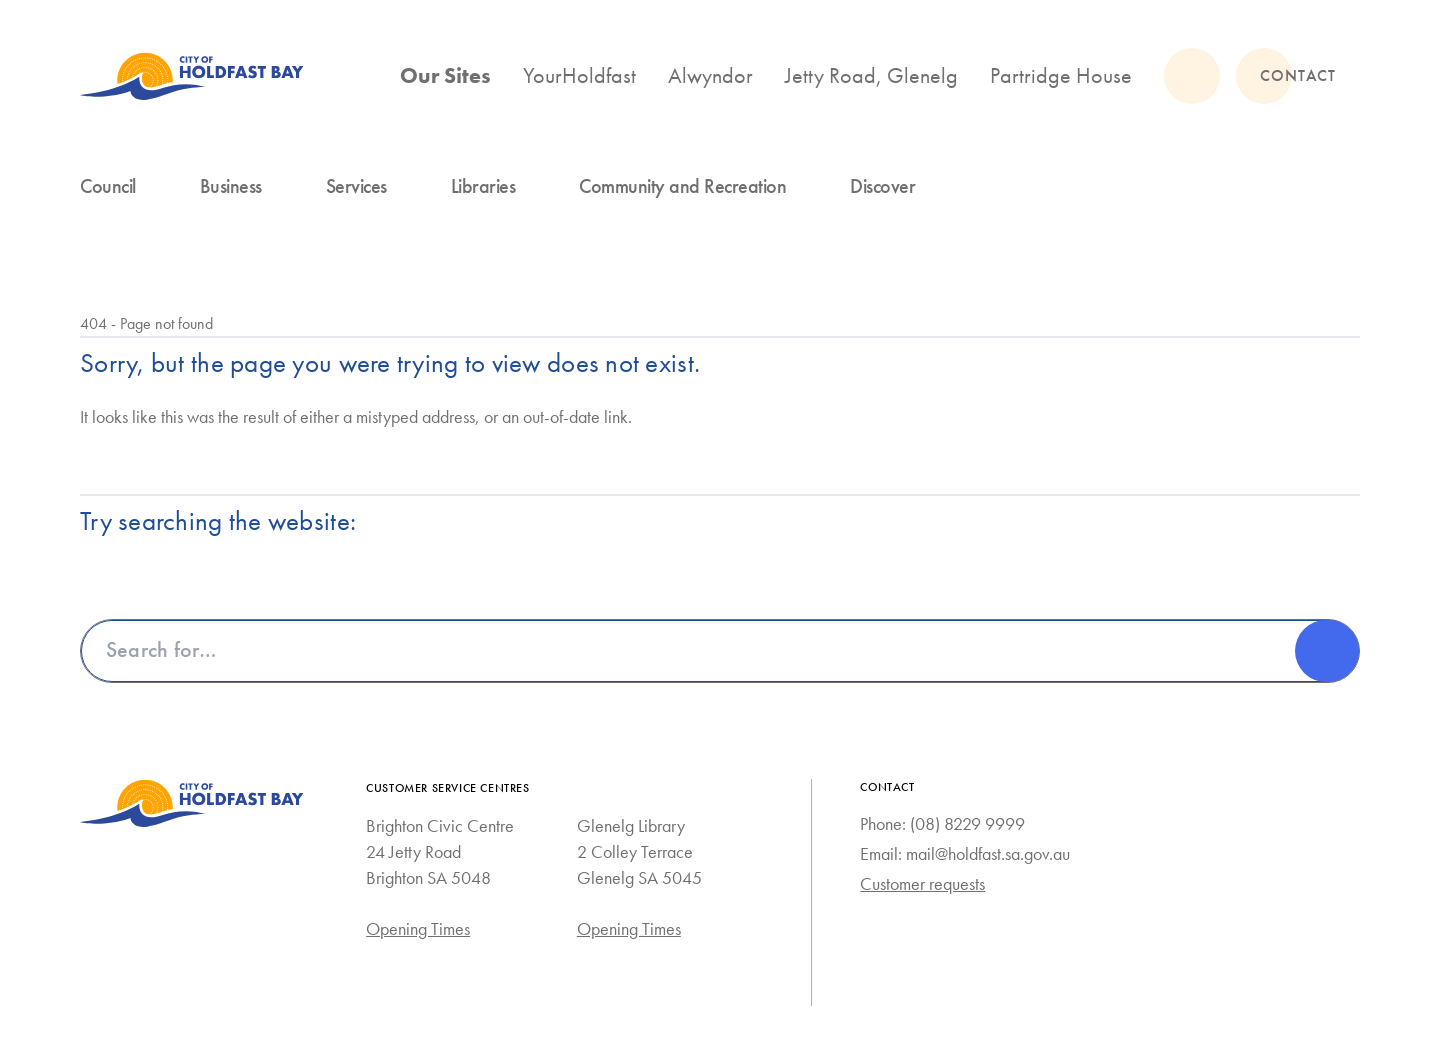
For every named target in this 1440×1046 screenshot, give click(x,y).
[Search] (1327, 651)
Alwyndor (710, 75)
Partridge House (1061, 75)
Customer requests (922, 884)
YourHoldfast (579, 75)
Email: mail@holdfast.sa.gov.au (965, 854)
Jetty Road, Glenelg (871, 75)
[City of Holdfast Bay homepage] (192, 76)
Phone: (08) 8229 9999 (942, 824)
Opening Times (418, 929)
